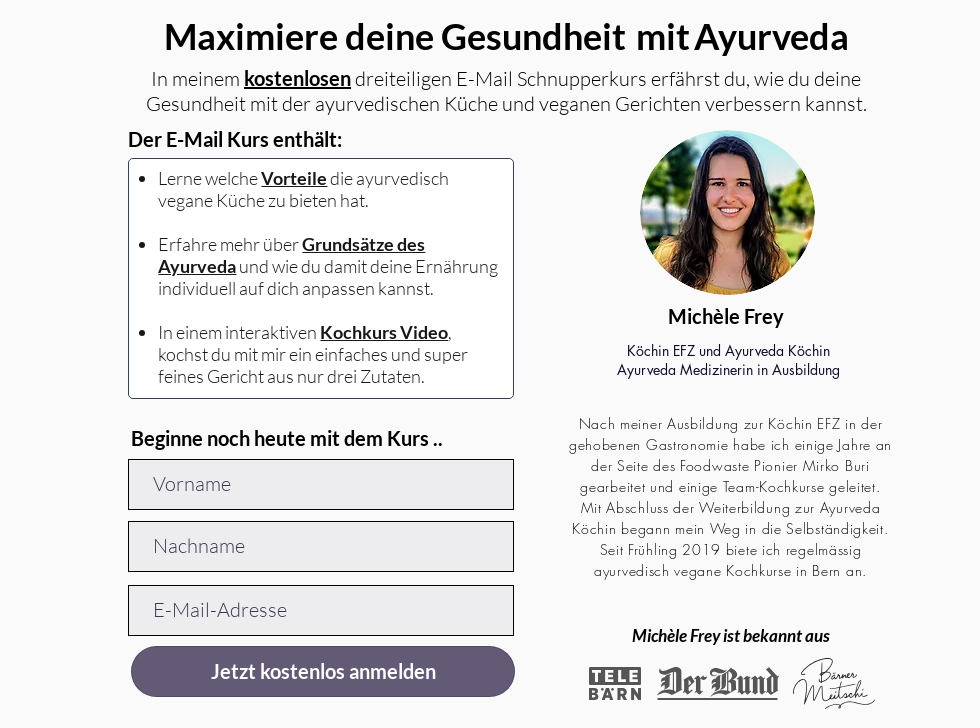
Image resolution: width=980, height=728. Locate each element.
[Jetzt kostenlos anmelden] (323, 671)
